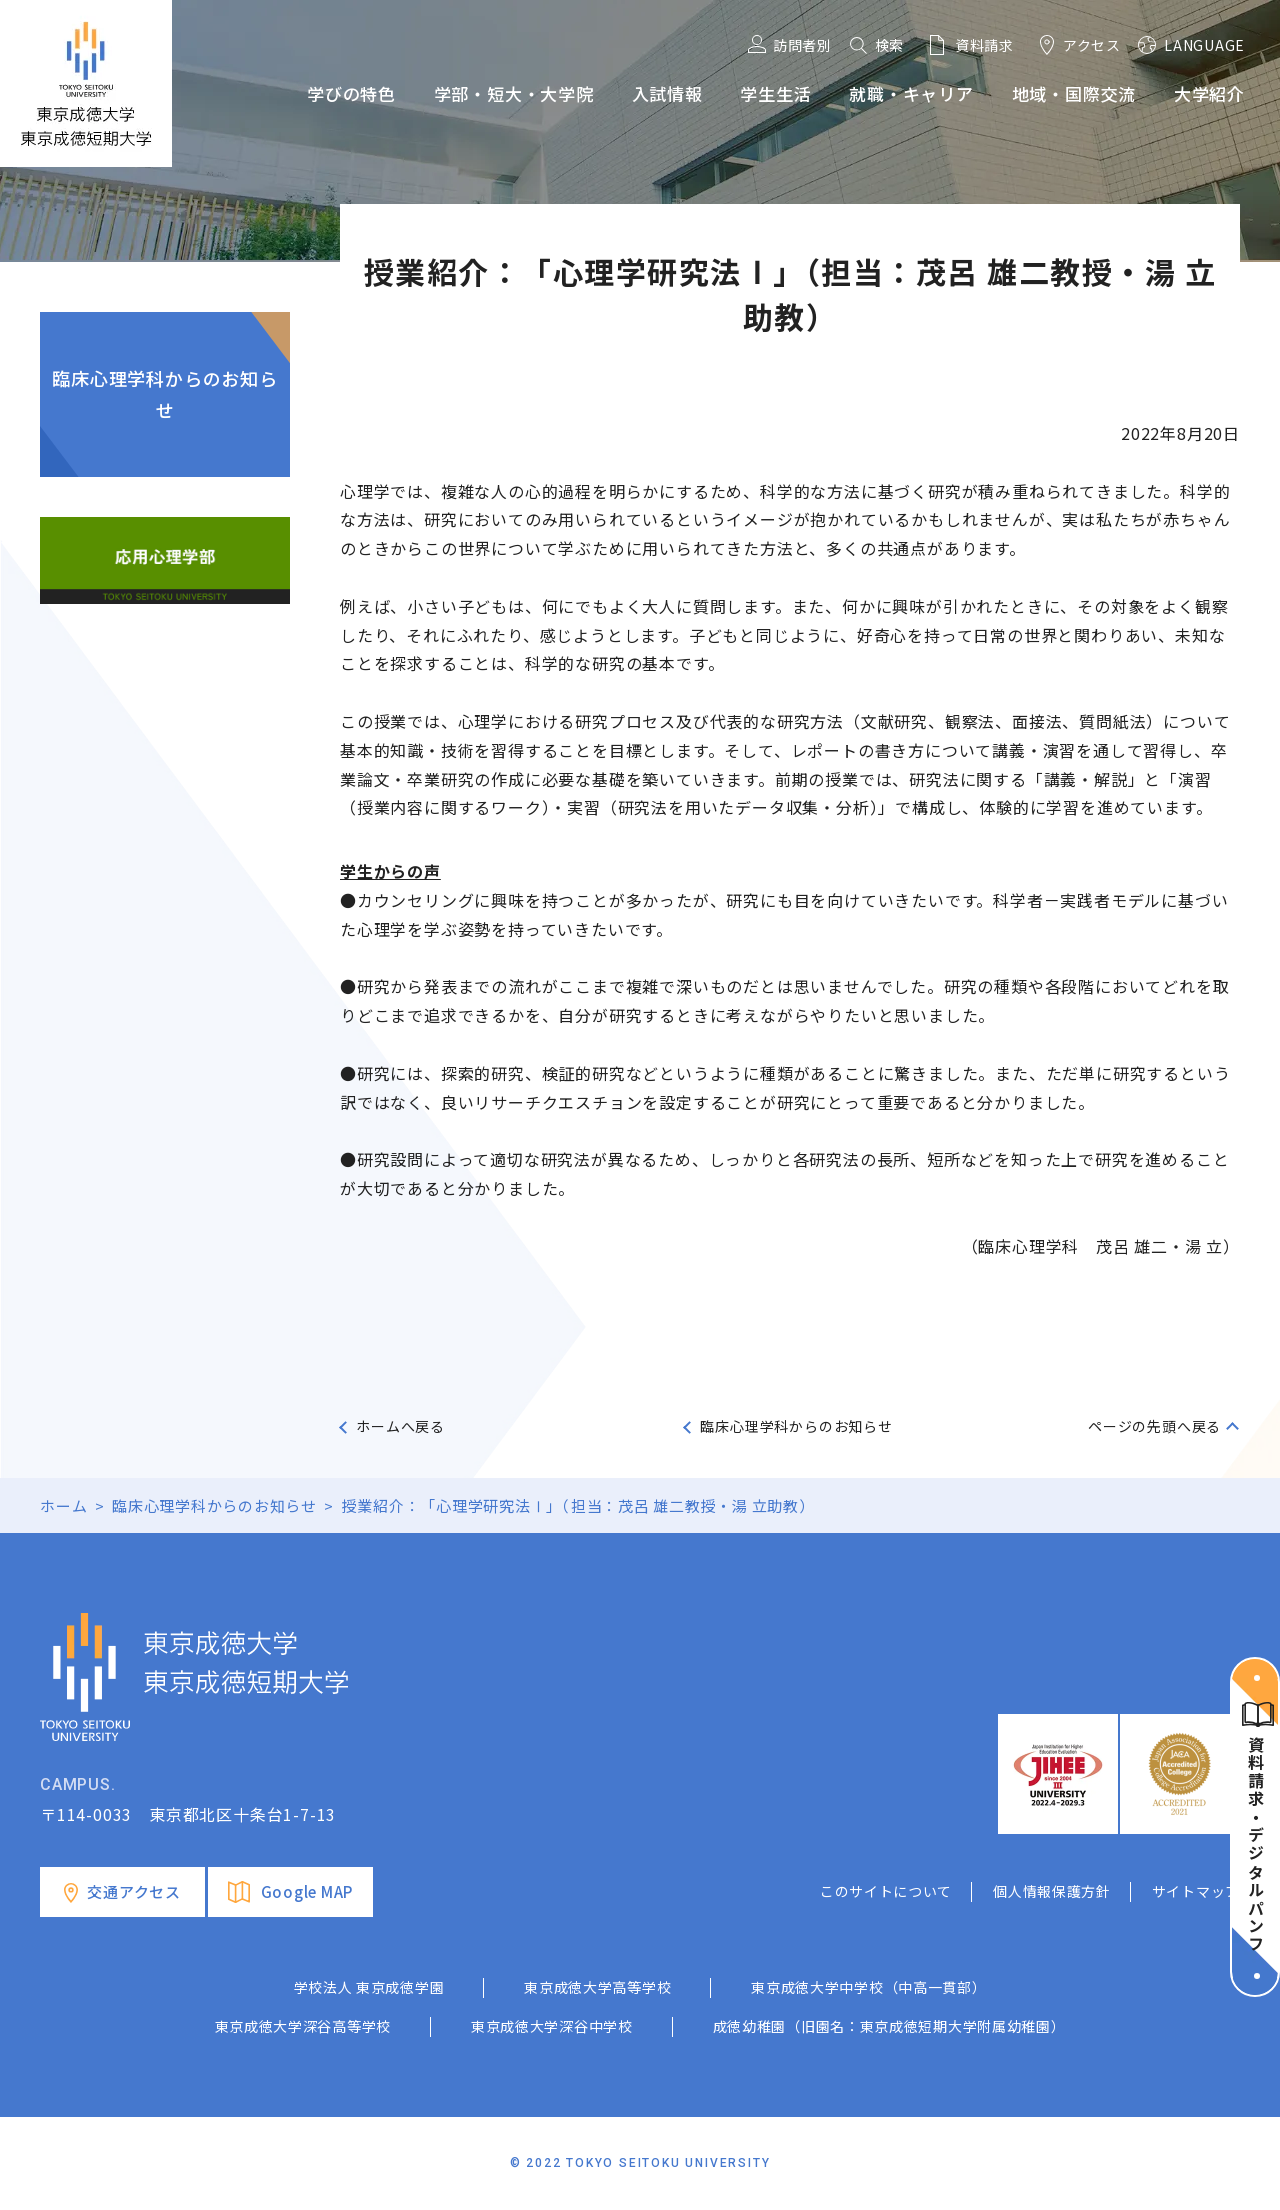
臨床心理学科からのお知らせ (165, 394)
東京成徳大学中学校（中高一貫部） (868, 1987)
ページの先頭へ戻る (1154, 1426)
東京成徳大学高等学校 (597, 1987)
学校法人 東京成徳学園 (369, 1987)
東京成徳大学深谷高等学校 (303, 2026)
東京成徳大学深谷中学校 (552, 2026)
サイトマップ (1196, 1891)
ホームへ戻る (400, 1426)
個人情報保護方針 (1052, 1891)
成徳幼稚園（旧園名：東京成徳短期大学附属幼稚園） (889, 2026)
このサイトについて (886, 1891)
